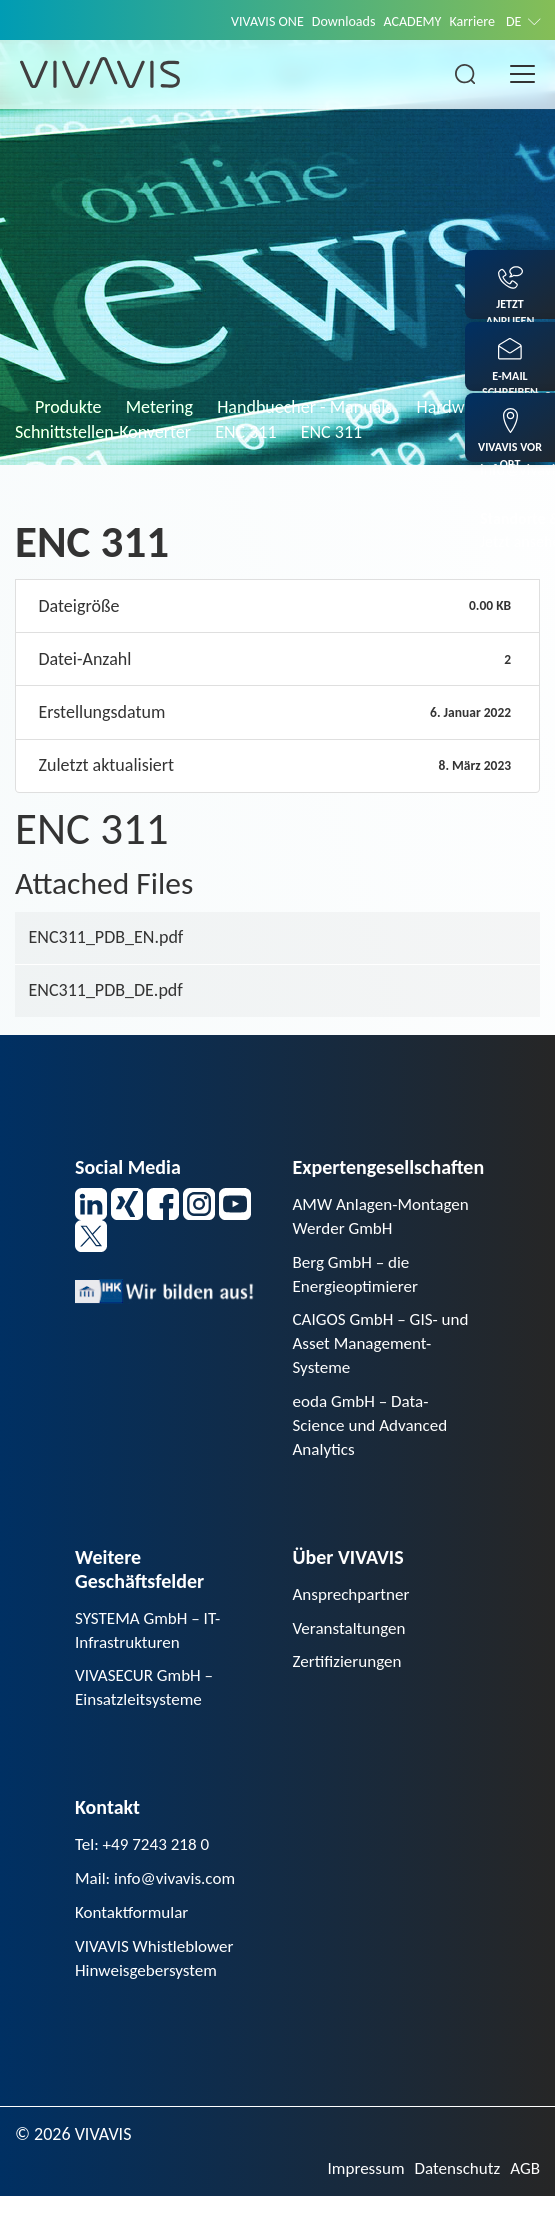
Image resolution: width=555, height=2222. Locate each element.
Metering (159, 407)
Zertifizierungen (350, 1678)
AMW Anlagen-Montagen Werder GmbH (386, 1217)
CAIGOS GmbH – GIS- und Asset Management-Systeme (386, 1351)
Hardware (453, 407)
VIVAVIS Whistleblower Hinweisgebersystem (158, 1981)
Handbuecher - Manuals (304, 407)
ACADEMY (406, 21)
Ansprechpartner (355, 1608)
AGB (524, 2194)
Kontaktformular (135, 1934)
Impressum (357, 2194)
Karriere (469, 21)
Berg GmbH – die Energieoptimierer (359, 1277)
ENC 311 (245, 432)
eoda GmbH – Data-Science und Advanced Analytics (374, 1436)
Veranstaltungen (352, 1643)
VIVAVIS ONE (252, 21)
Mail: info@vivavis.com (159, 1899)
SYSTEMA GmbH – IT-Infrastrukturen (151, 1644)
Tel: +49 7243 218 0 (146, 1864)
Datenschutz (453, 2194)
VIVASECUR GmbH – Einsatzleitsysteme (148, 1704)
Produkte (68, 407)
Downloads (333, 21)
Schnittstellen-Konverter (103, 432)
